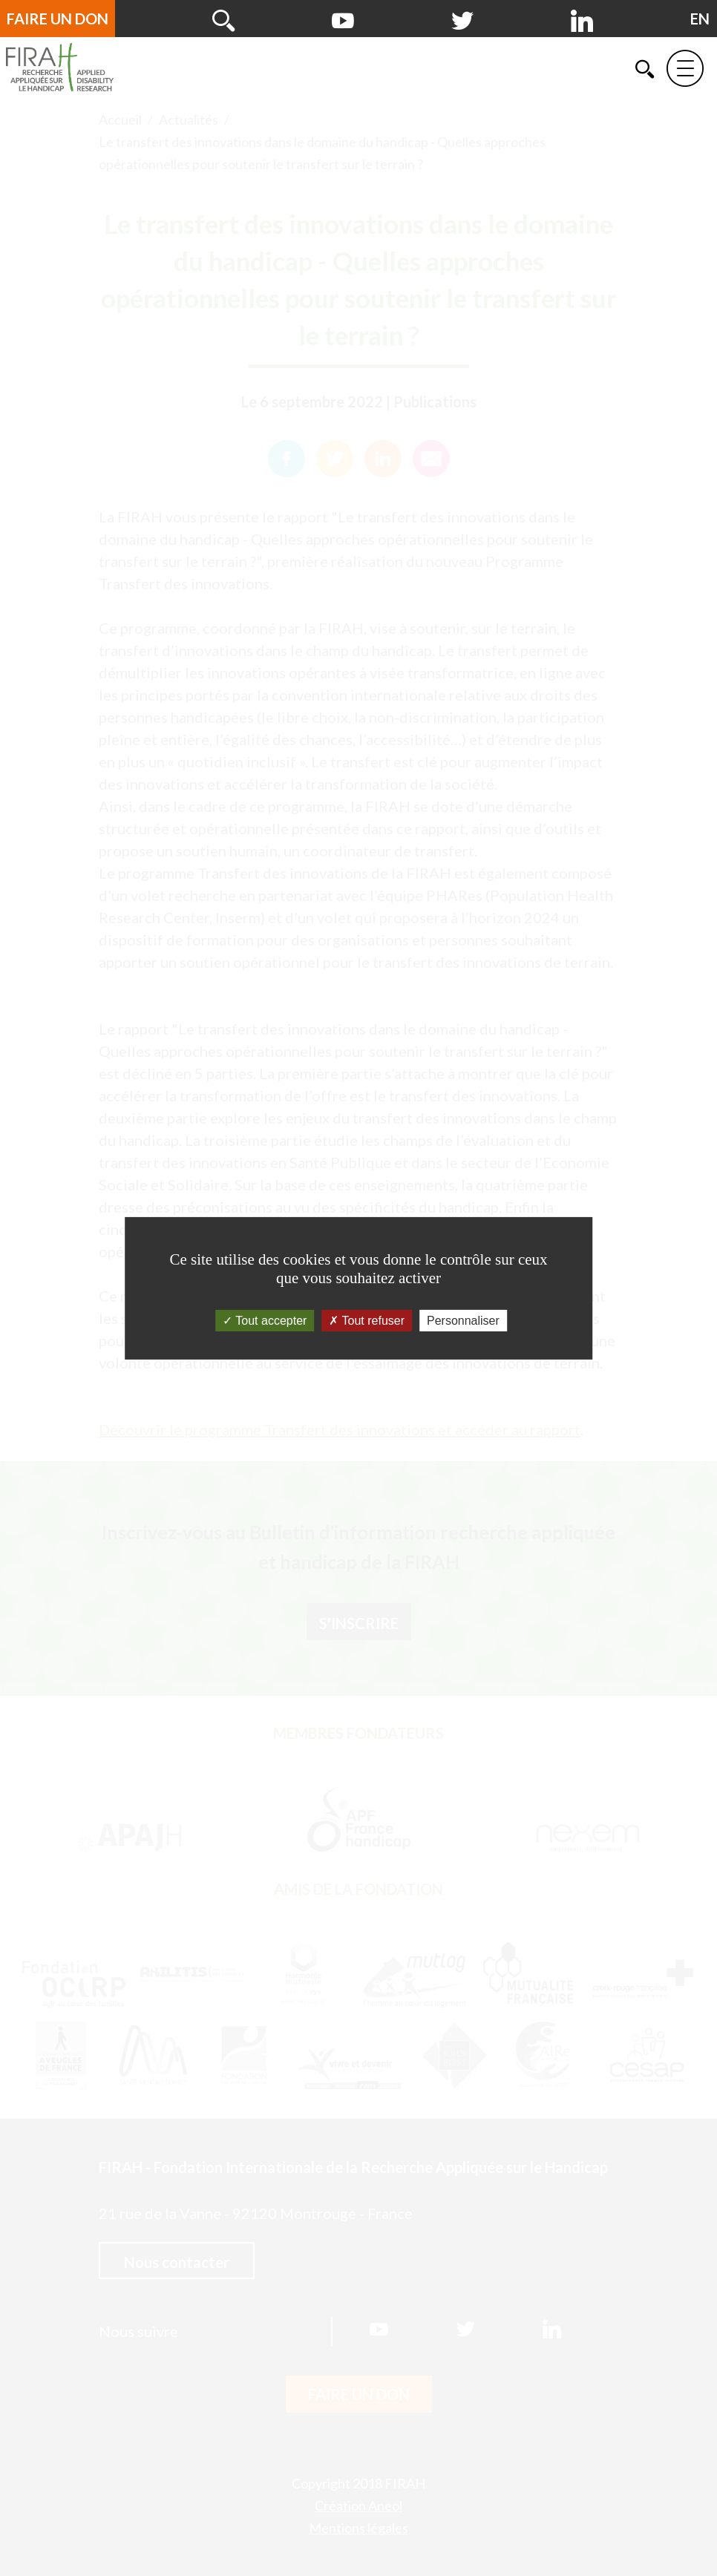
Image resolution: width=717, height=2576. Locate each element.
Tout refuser (367, 1320)
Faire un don (57, 18)
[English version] (700, 18)
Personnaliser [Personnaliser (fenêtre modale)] (463, 1320)
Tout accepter (265, 1320)
